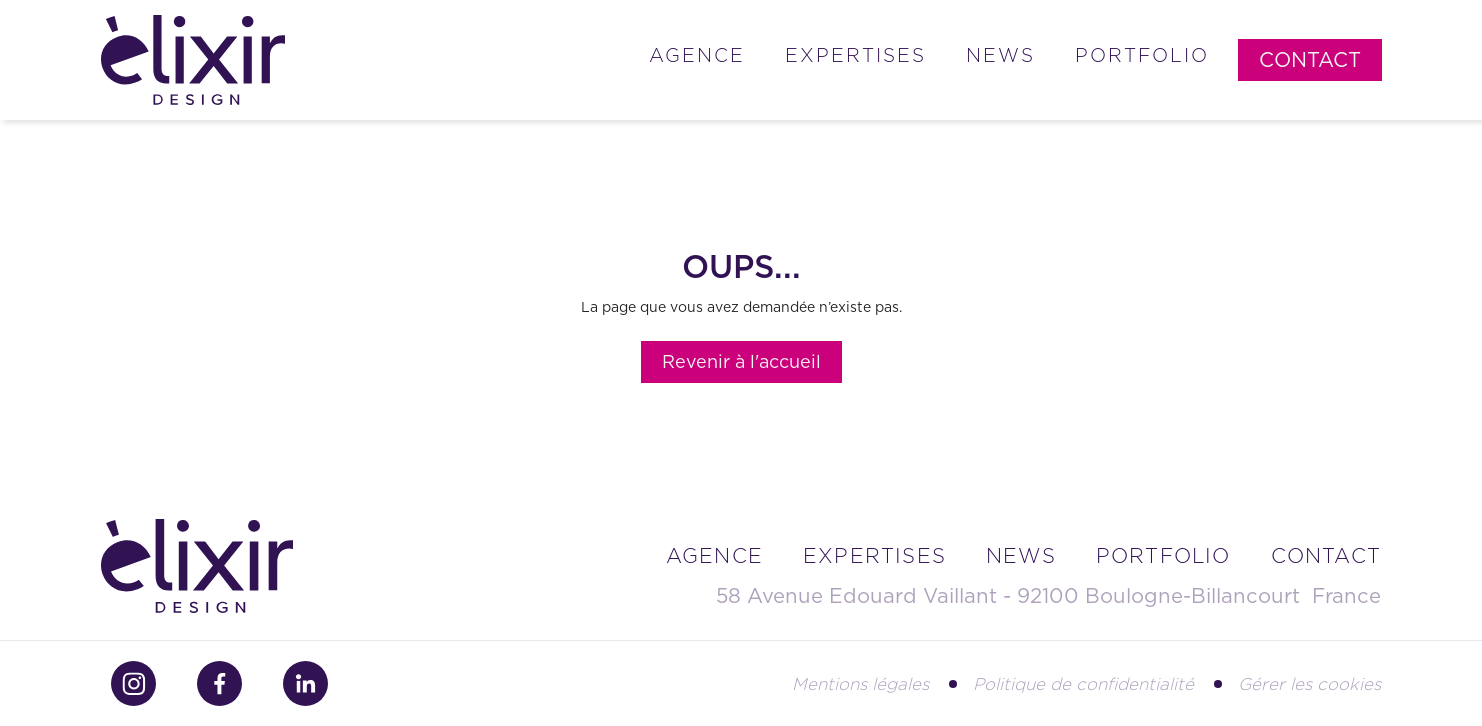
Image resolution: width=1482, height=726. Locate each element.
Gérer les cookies (1309, 684)
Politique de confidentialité (1083, 684)
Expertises (855, 55)
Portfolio (1142, 55)
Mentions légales (860, 684)
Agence (697, 55)
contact (1326, 556)
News (1000, 55)
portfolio (1163, 556)
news (1021, 556)
